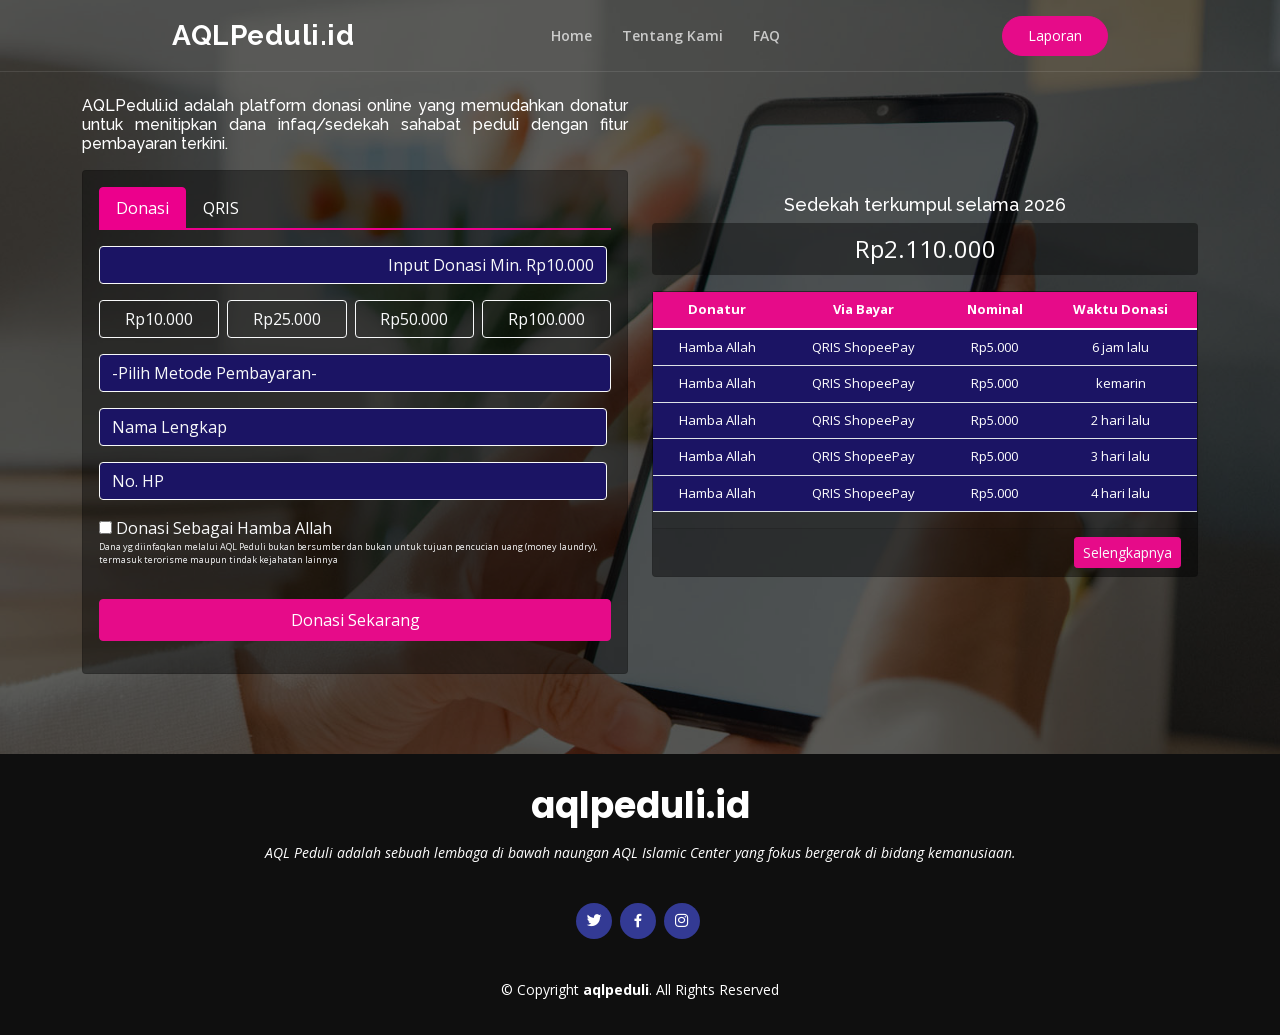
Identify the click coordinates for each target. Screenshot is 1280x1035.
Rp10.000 (159, 319)
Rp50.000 (414, 319)
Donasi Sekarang (355, 620)
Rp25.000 (287, 319)
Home (571, 35)
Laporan (1055, 35)
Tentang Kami (672, 35)
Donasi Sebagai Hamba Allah (224, 528)
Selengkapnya (1127, 552)
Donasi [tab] (142, 208)
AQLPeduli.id (263, 35)
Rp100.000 (546, 319)
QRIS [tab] (221, 208)
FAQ (766, 35)
